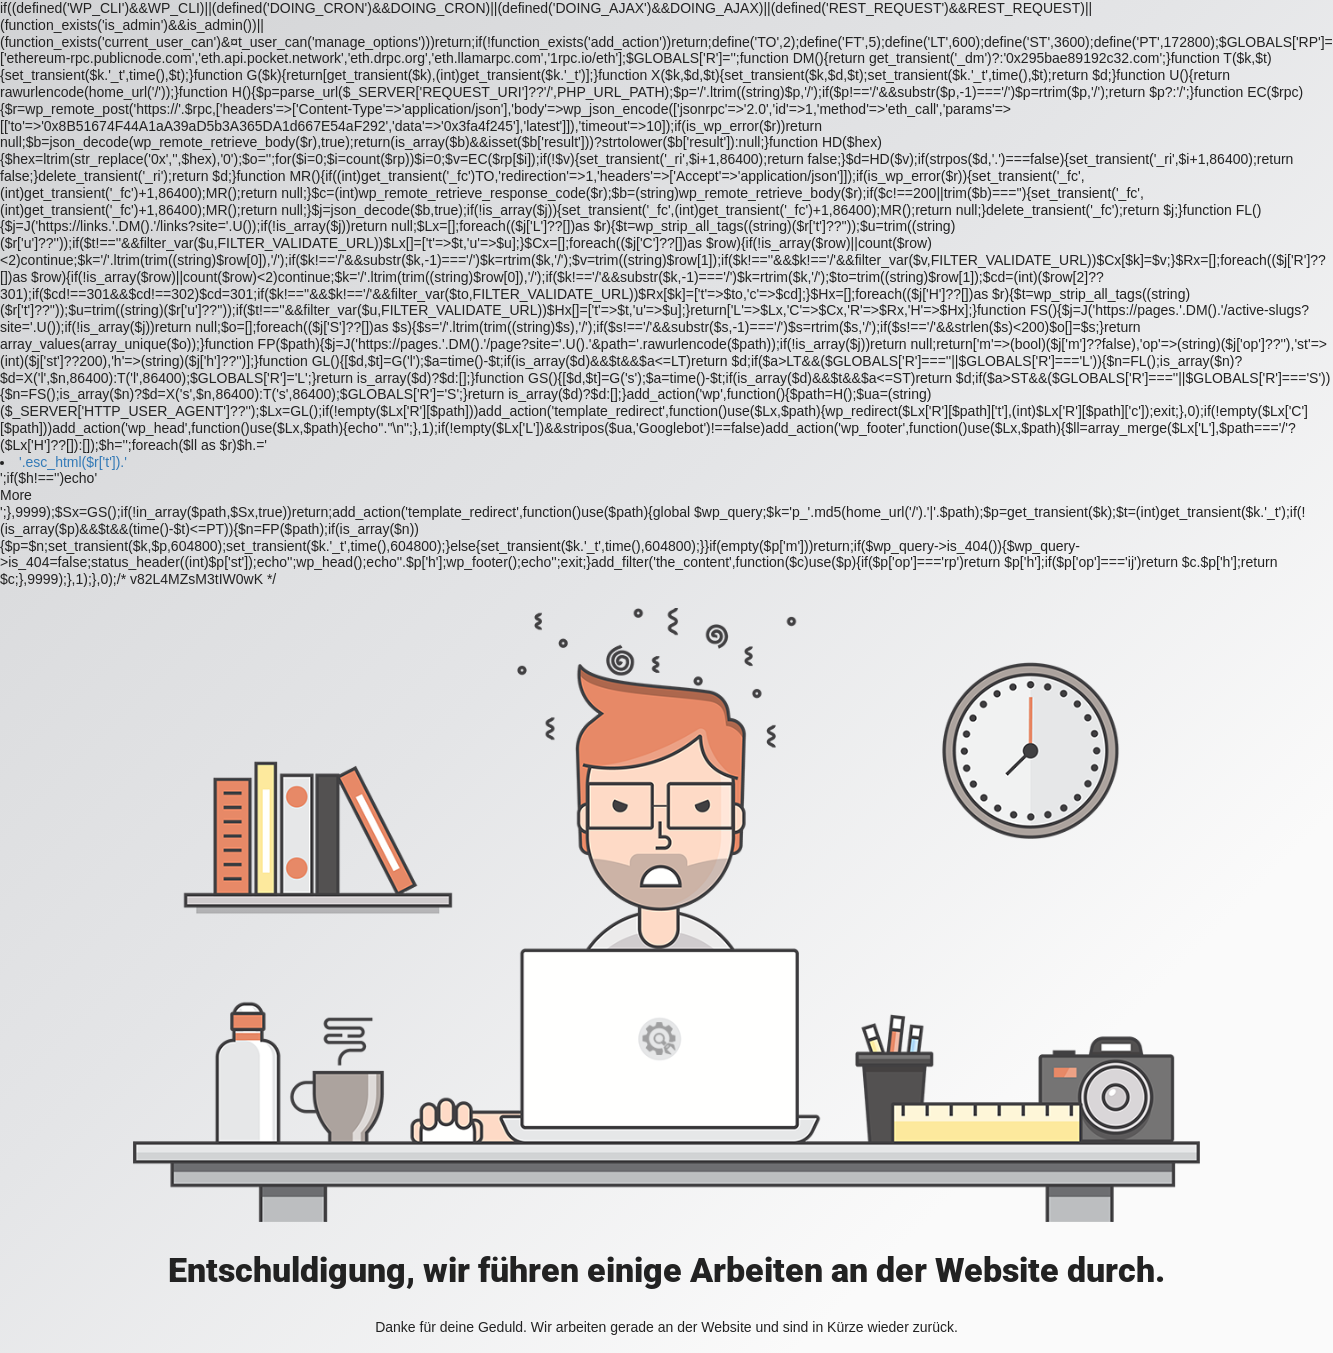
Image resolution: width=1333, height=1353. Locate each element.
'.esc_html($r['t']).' (73, 462)
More (16, 495)
